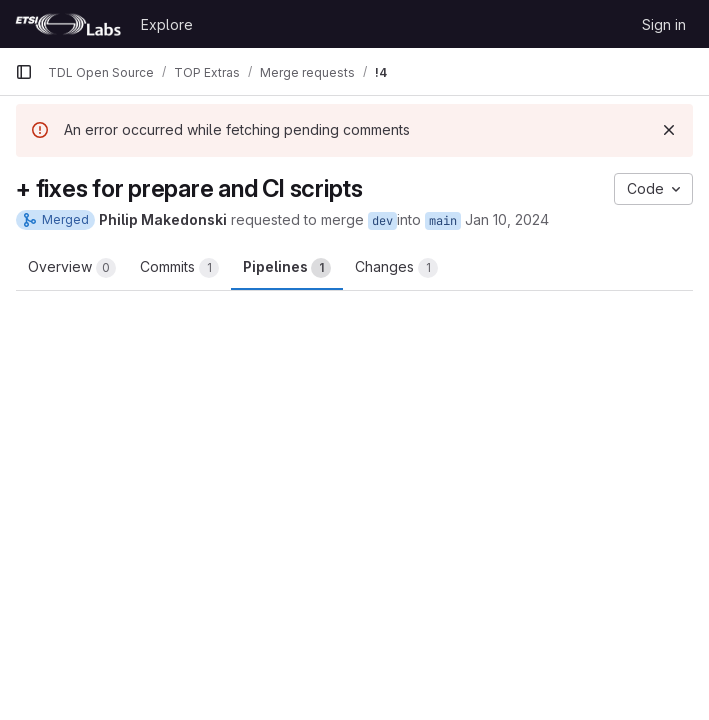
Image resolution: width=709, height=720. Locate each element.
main (443, 221)
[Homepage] (68, 24)
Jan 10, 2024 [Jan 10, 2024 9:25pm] (507, 219)
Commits (179, 268)
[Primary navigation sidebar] (24, 72)
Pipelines (287, 268)
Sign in (664, 24)
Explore (167, 24)
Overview (72, 268)
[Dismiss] (669, 130)
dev (382, 221)
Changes (396, 268)
